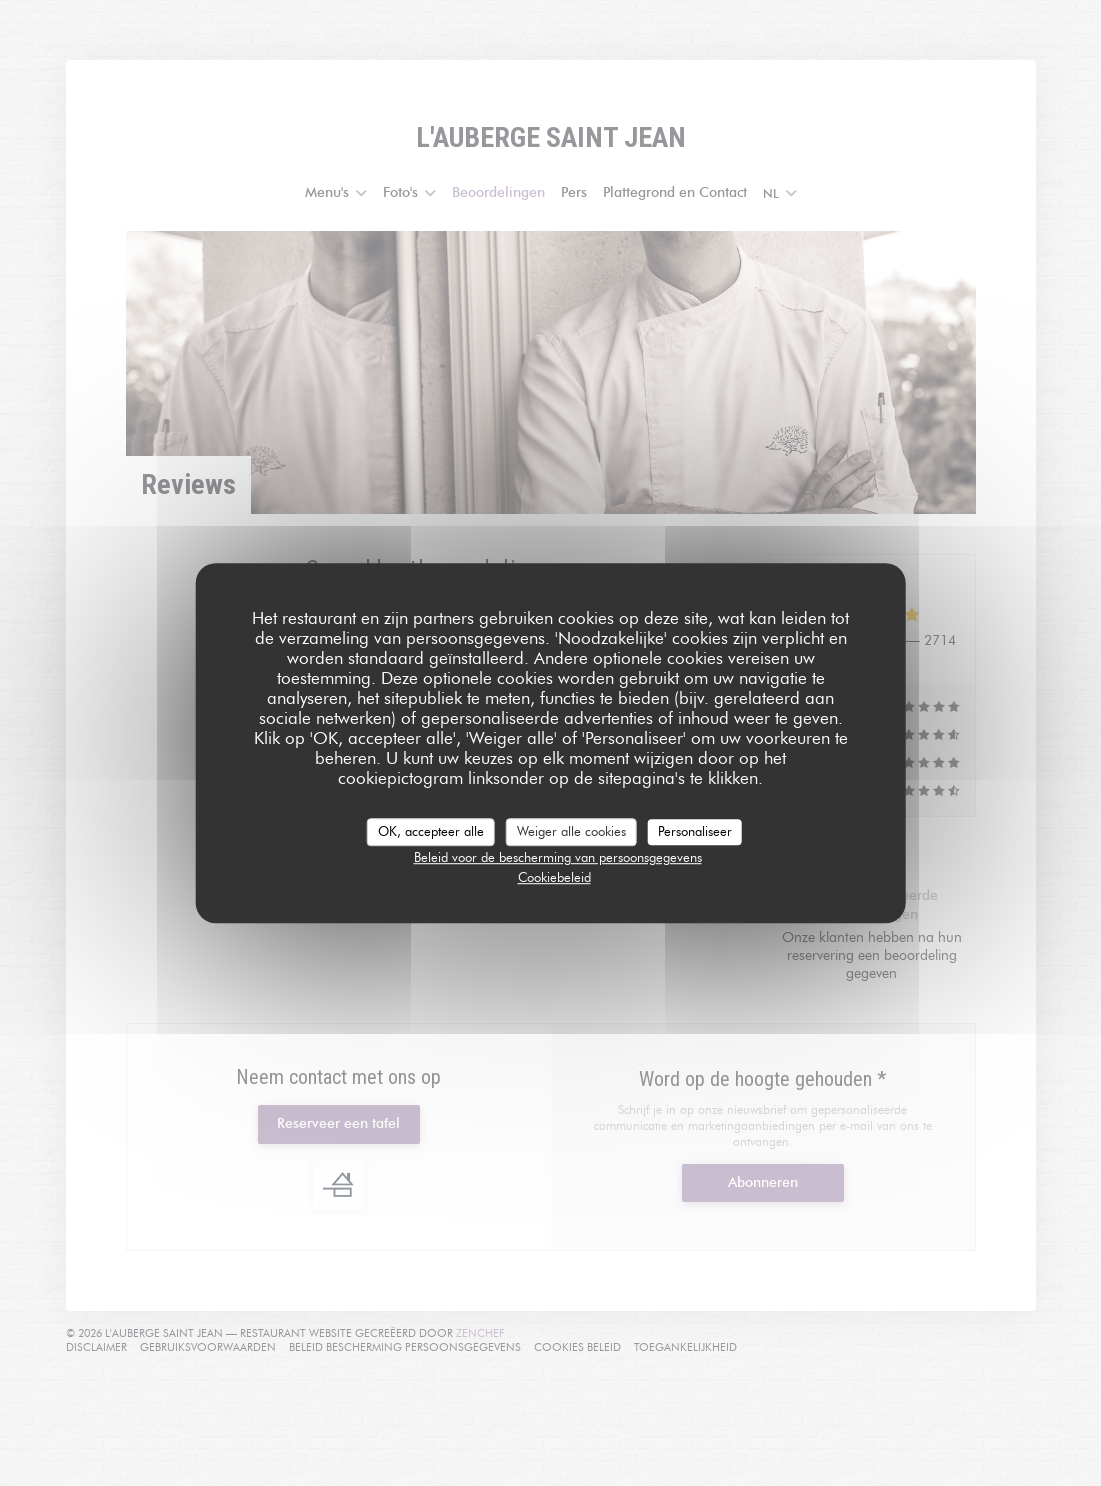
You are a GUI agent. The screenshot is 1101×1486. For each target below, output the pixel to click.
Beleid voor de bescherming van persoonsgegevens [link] (558, 857)
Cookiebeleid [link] (554, 877)
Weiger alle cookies (571, 831)
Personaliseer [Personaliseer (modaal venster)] (695, 831)
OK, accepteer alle (431, 831)
